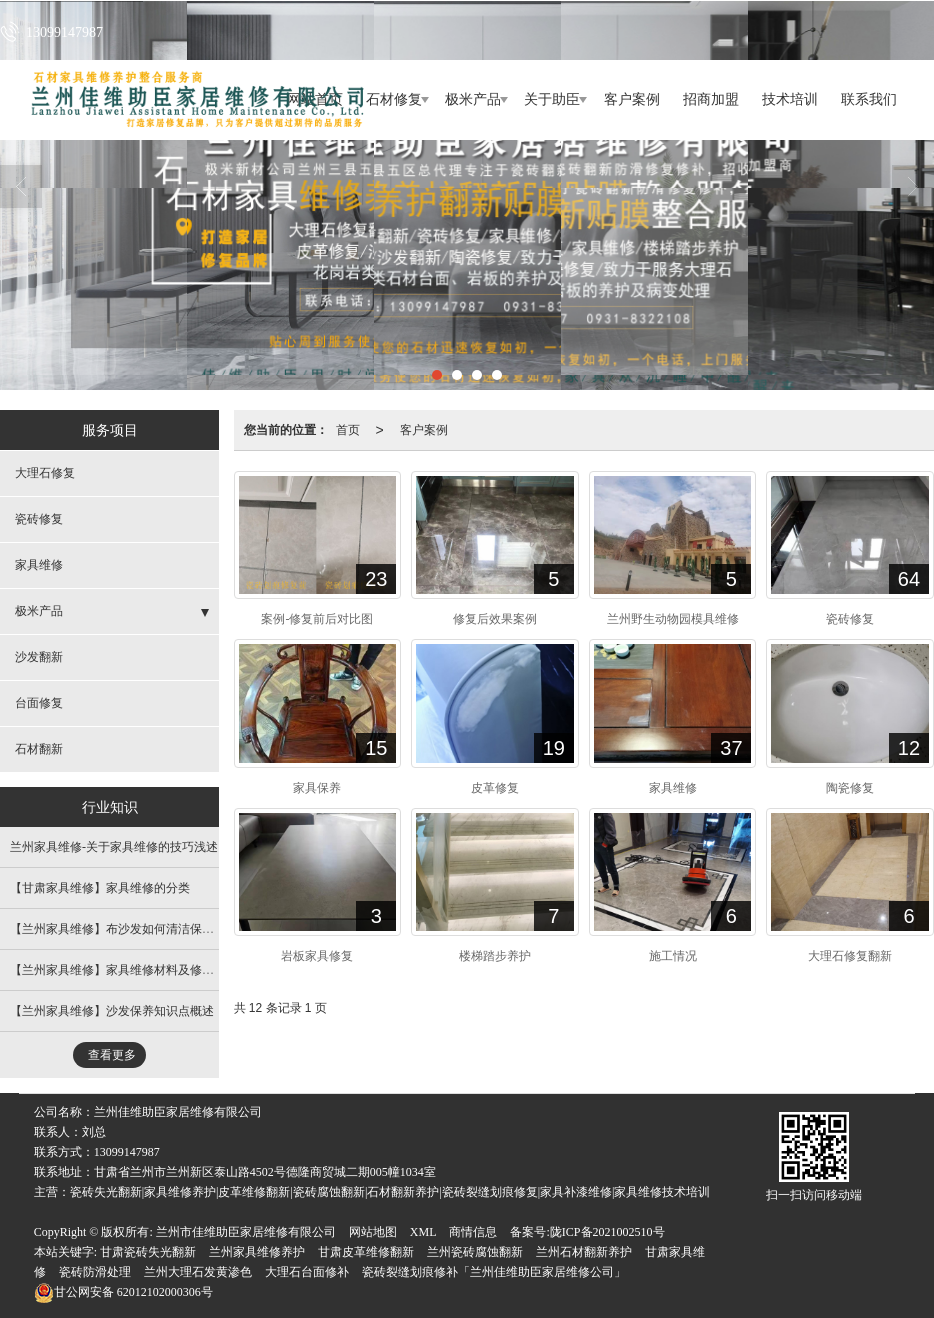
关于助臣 (552, 99)
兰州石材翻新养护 (584, 1252)
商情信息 (473, 1232)
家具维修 (39, 565)
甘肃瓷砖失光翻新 (148, 1252)
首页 (348, 430)
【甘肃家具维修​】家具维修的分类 (100, 888)
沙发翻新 (39, 657)
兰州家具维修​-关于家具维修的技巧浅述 (114, 847)
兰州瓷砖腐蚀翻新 (475, 1252)
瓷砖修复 (39, 519)
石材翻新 (39, 749)
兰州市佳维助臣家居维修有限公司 (246, 1232)
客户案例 (632, 99)
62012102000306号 (123, 1292)
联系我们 (869, 99)
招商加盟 (711, 99)
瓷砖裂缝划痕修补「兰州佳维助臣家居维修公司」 (494, 1272)
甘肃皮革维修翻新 (366, 1252)
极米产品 (473, 99)
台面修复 (39, 703)
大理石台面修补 (307, 1272)
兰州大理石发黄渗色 (198, 1272)
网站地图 (373, 1232)
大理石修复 (45, 473)
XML (423, 1232)
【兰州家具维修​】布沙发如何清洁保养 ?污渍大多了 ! (149, 929)
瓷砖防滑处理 (95, 1272)
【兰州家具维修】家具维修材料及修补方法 (124, 970)
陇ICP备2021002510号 (607, 1232)
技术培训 (790, 99)
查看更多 (112, 1055)
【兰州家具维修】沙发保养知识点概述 (112, 1011)
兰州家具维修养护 (257, 1252)
